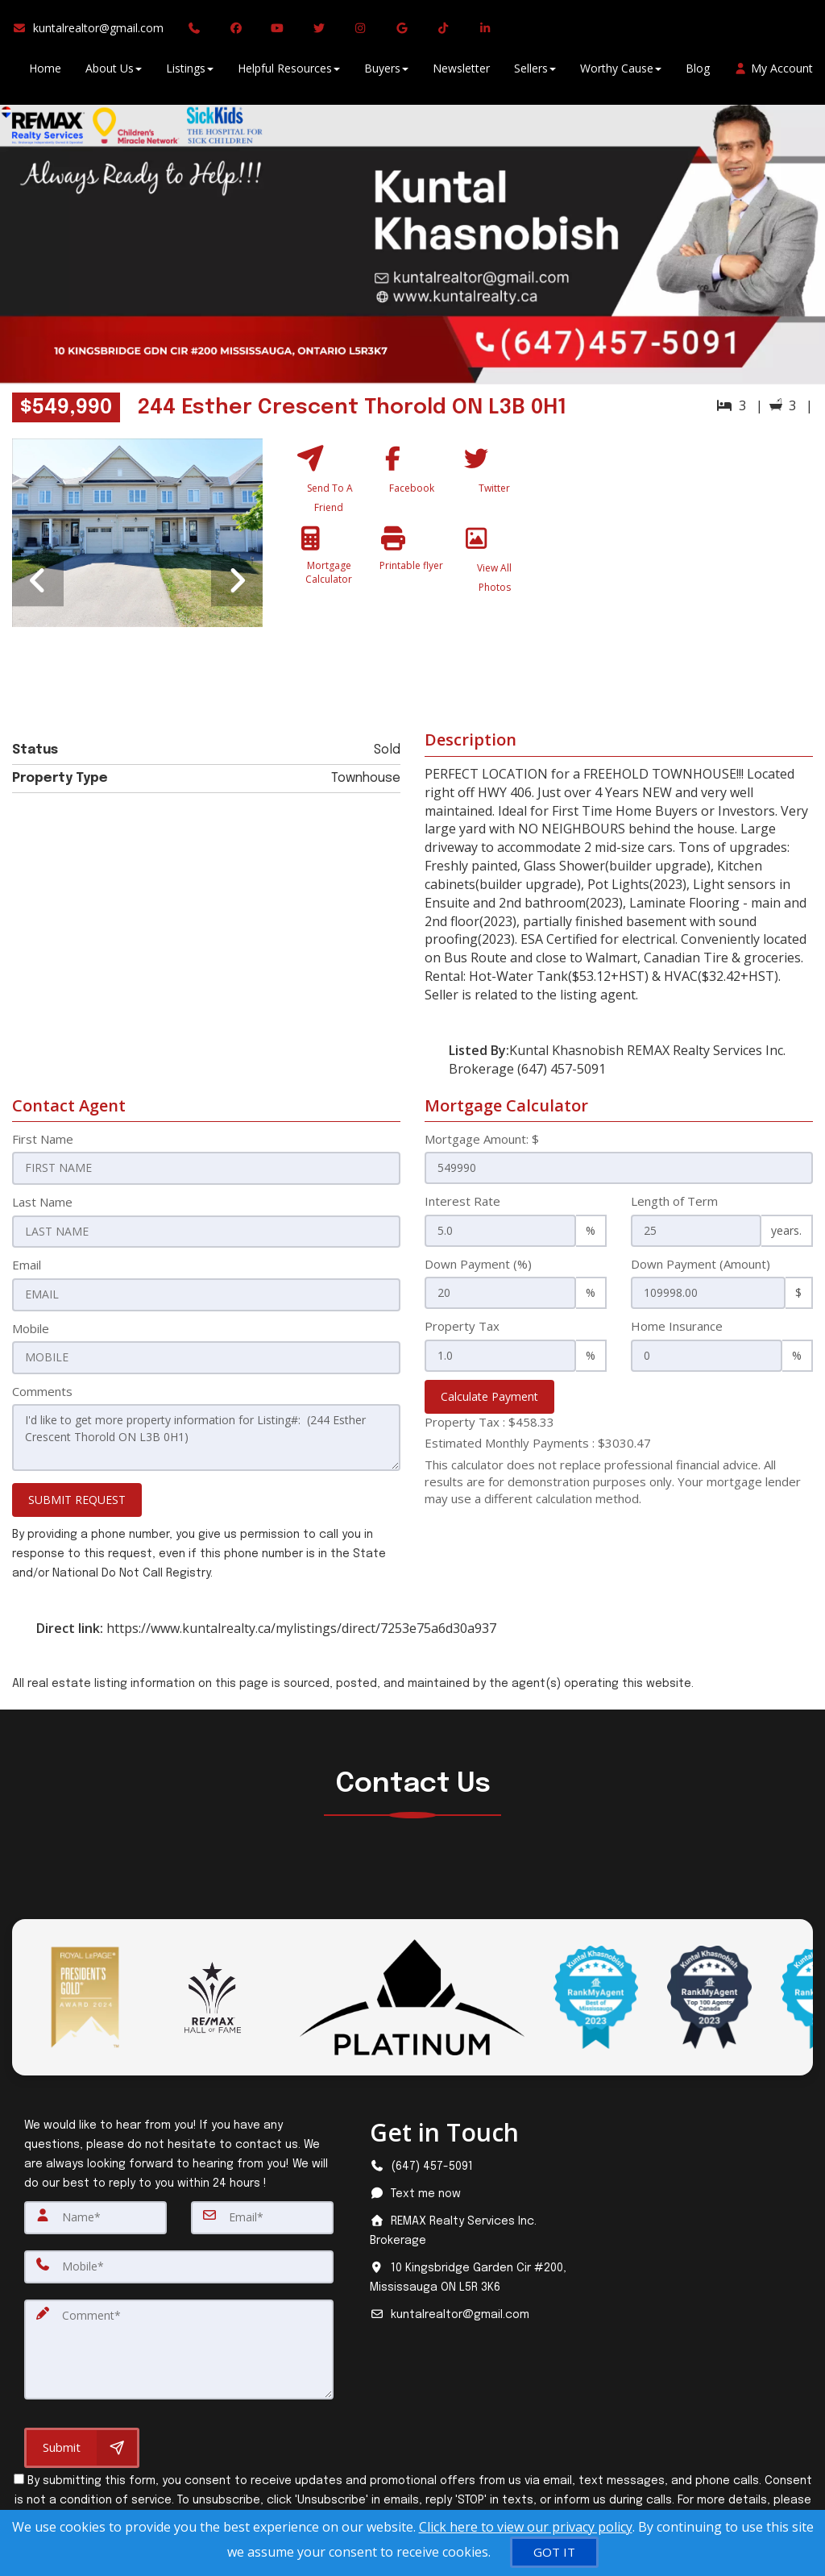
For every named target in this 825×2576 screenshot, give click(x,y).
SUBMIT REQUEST (77, 1495)
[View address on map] (468, 2273)
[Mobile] (179, 2262)
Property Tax (462, 1326)
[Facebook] (412, 482)
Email (26, 1264)
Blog (698, 72)
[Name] (95, 2213)
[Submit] (81, 2440)
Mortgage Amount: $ (482, 1139)
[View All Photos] (495, 570)
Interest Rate (462, 1201)
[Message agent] (468, 2190)
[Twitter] (495, 482)
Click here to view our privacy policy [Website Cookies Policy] (525, 2527)
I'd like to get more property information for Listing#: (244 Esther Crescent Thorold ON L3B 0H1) (206, 1434)
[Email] (262, 2213)
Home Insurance (677, 1326)
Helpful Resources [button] (289, 72)
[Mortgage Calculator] (329, 570)
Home (45, 72)
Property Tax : (489, 1422)
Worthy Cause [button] (620, 72)
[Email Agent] (94, 32)
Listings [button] (190, 72)
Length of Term (674, 1201)
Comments (42, 1389)
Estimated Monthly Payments (538, 1443)
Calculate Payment (489, 1396)
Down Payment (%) (478, 1264)
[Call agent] (197, 32)
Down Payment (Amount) (700, 1264)
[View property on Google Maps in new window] (686, 559)
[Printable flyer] (412, 570)
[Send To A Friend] (329, 482)
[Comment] (179, 2342)
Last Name (42, 1201)
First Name (42, 1139)
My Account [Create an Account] (774, 72)
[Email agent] (468, 2310)
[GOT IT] (554, 2552)
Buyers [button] (386, 72)
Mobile (30, 1326)
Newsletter (461, 72)
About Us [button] (113, 72)
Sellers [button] (535, 72)
